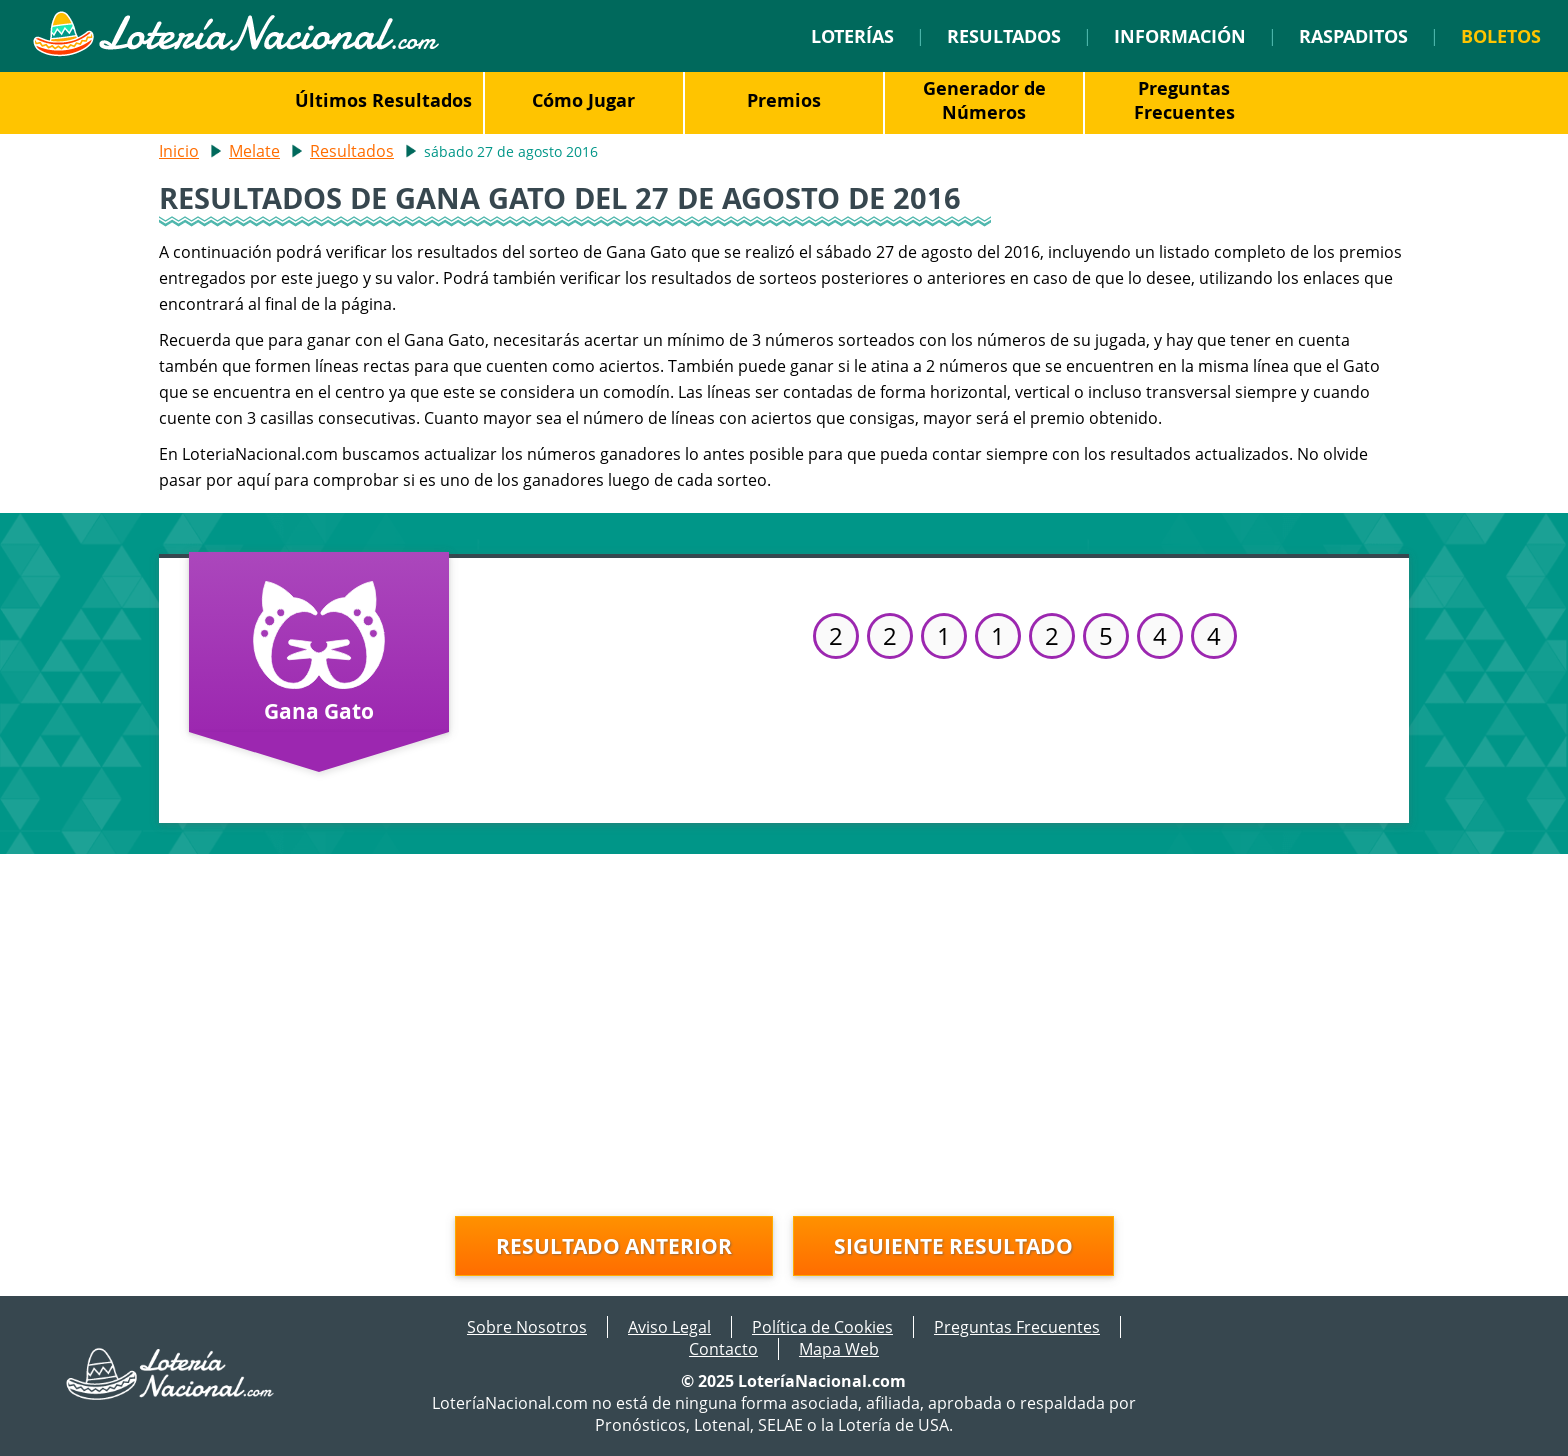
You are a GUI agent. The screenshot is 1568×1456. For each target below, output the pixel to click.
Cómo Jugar (583, 100)
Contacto (723, 1349)
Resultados (1004, 36)
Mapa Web (839, 1349)
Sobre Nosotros (527, 1327)
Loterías (852, 36)
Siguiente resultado (953, 1246)
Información (1180, 36)
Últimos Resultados (383, 100)
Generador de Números (984, 100)
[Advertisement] (784, 1024)
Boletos (1501, 36)
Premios (784, 100)
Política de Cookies (822, 1327)
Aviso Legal (669, 1327)
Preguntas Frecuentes (1184, 100)
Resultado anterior (614, 1246)
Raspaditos (1353, 36)
